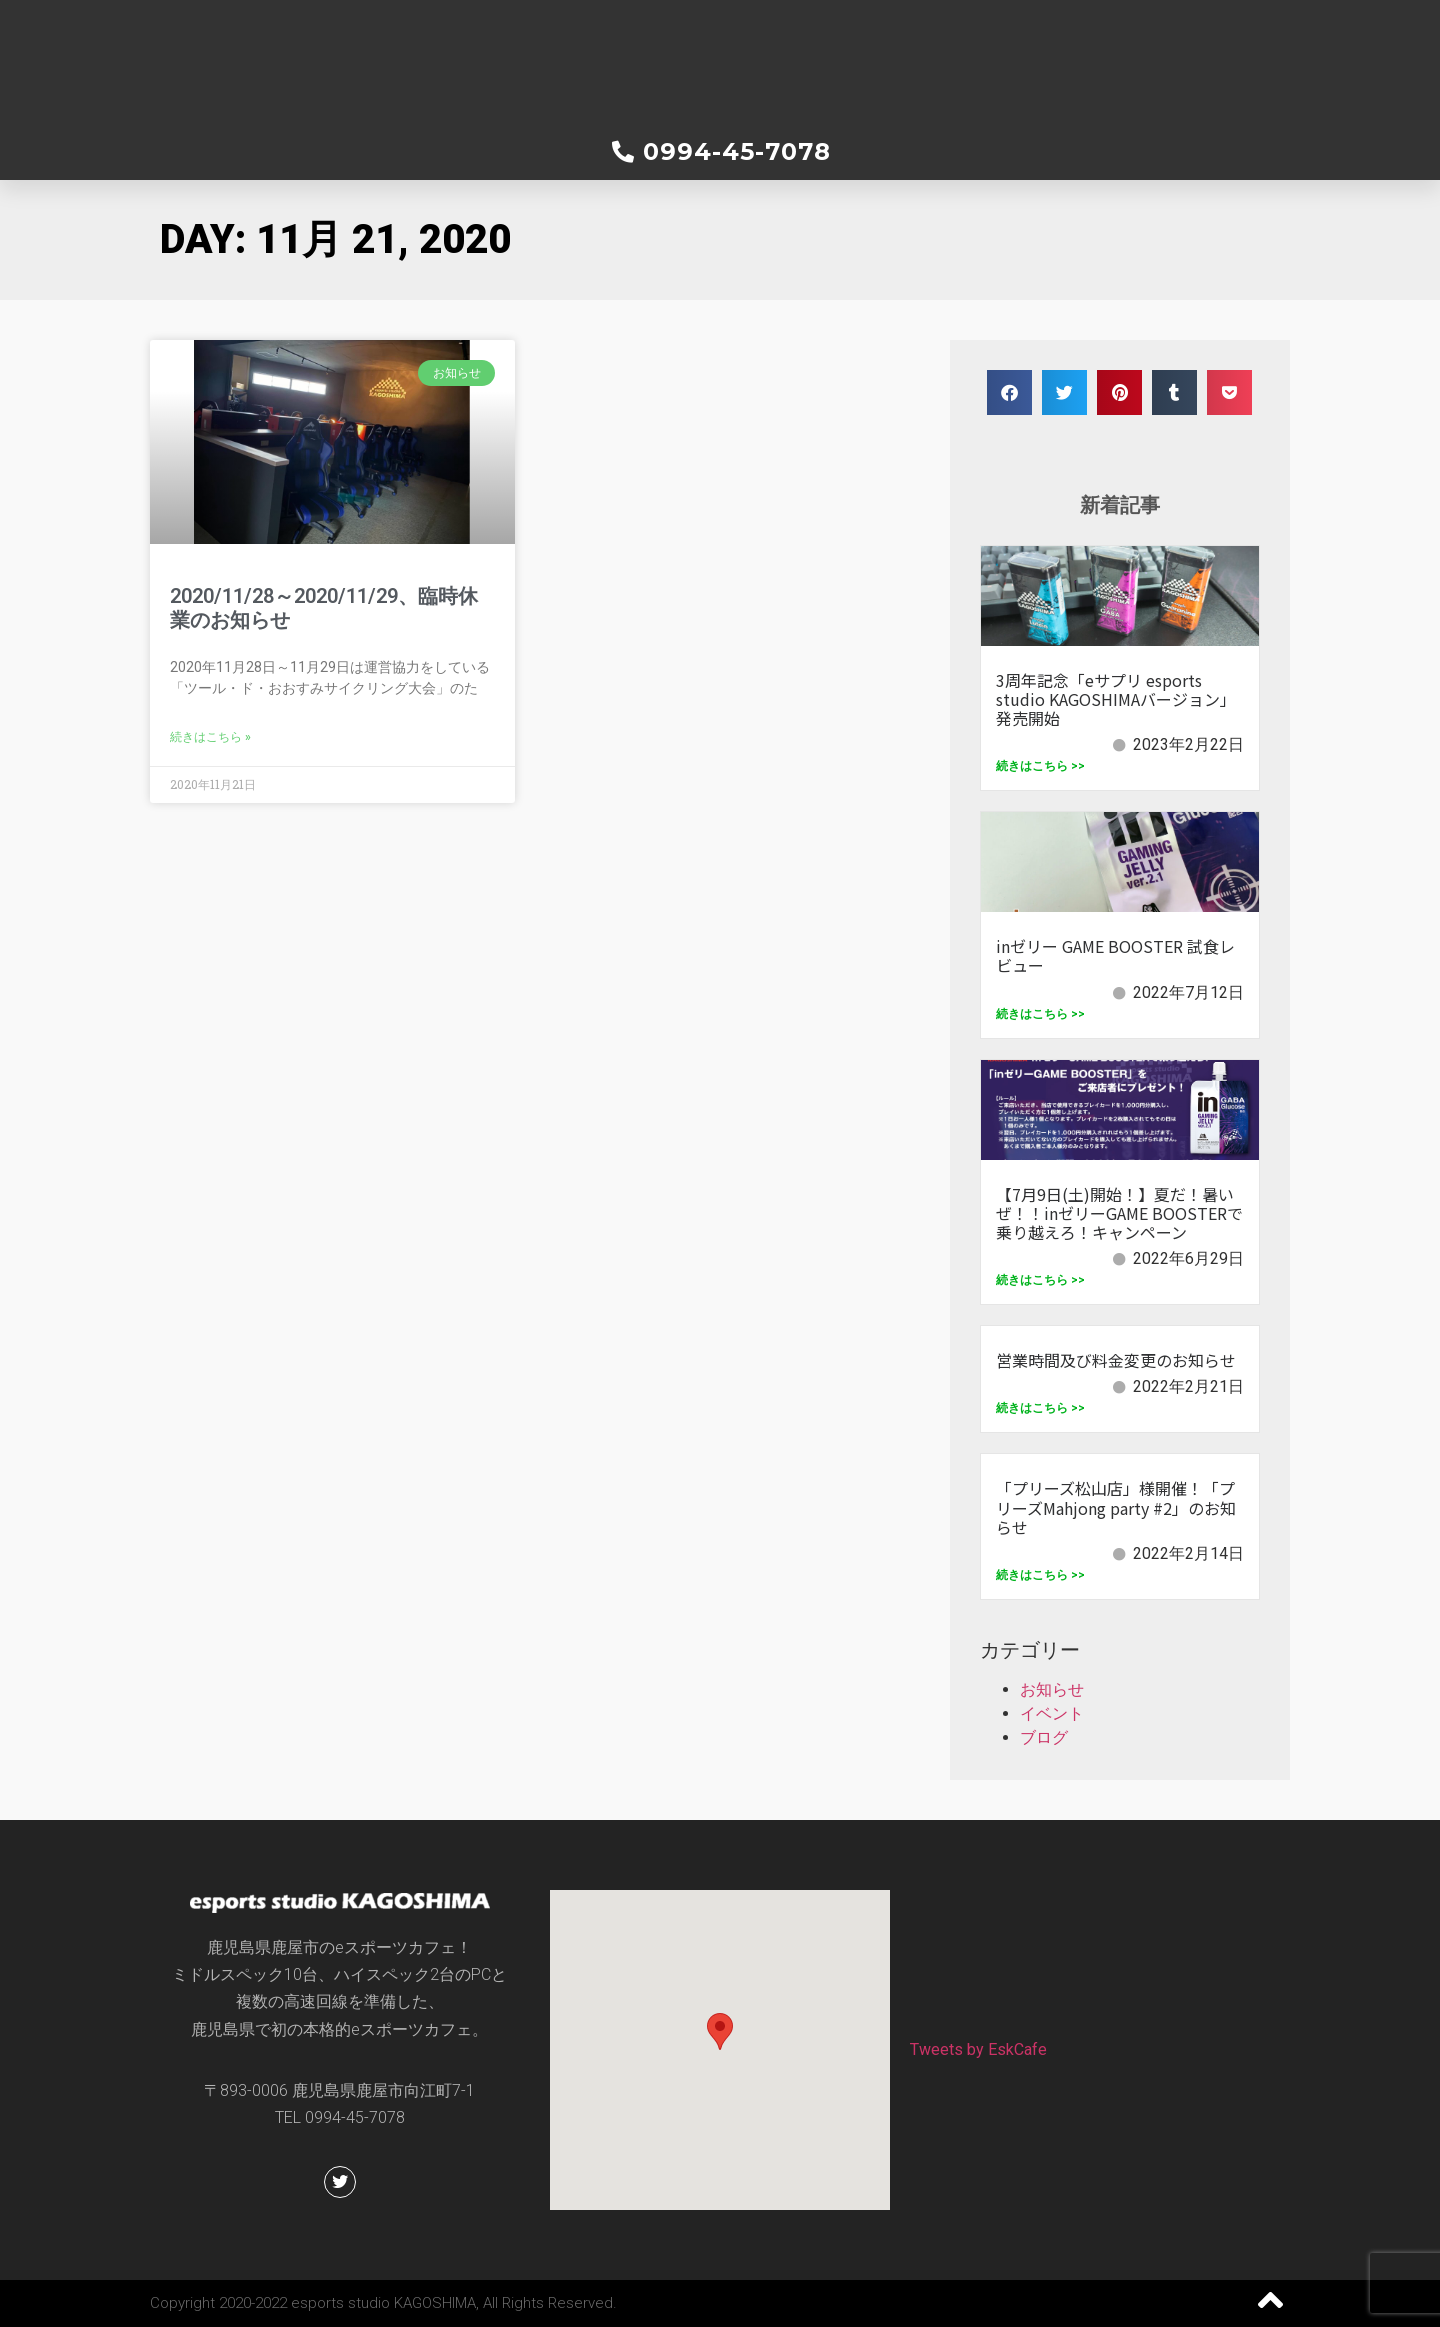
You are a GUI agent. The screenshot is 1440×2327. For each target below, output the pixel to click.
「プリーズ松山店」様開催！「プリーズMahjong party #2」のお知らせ (1116, 1507)
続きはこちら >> (1040, 766)
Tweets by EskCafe (978, 2049)
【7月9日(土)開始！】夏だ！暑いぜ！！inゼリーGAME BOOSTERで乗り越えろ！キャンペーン (1119, 1213)
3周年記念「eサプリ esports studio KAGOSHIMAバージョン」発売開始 (1116, 699)
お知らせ (1052, 1689)
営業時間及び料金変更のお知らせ (1116, 1360)
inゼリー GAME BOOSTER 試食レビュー (1115, 955)
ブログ (1044, 1737)
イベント (1052, 1713)
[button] (1009, 392)
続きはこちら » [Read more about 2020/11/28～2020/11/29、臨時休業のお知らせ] (210, 737)
